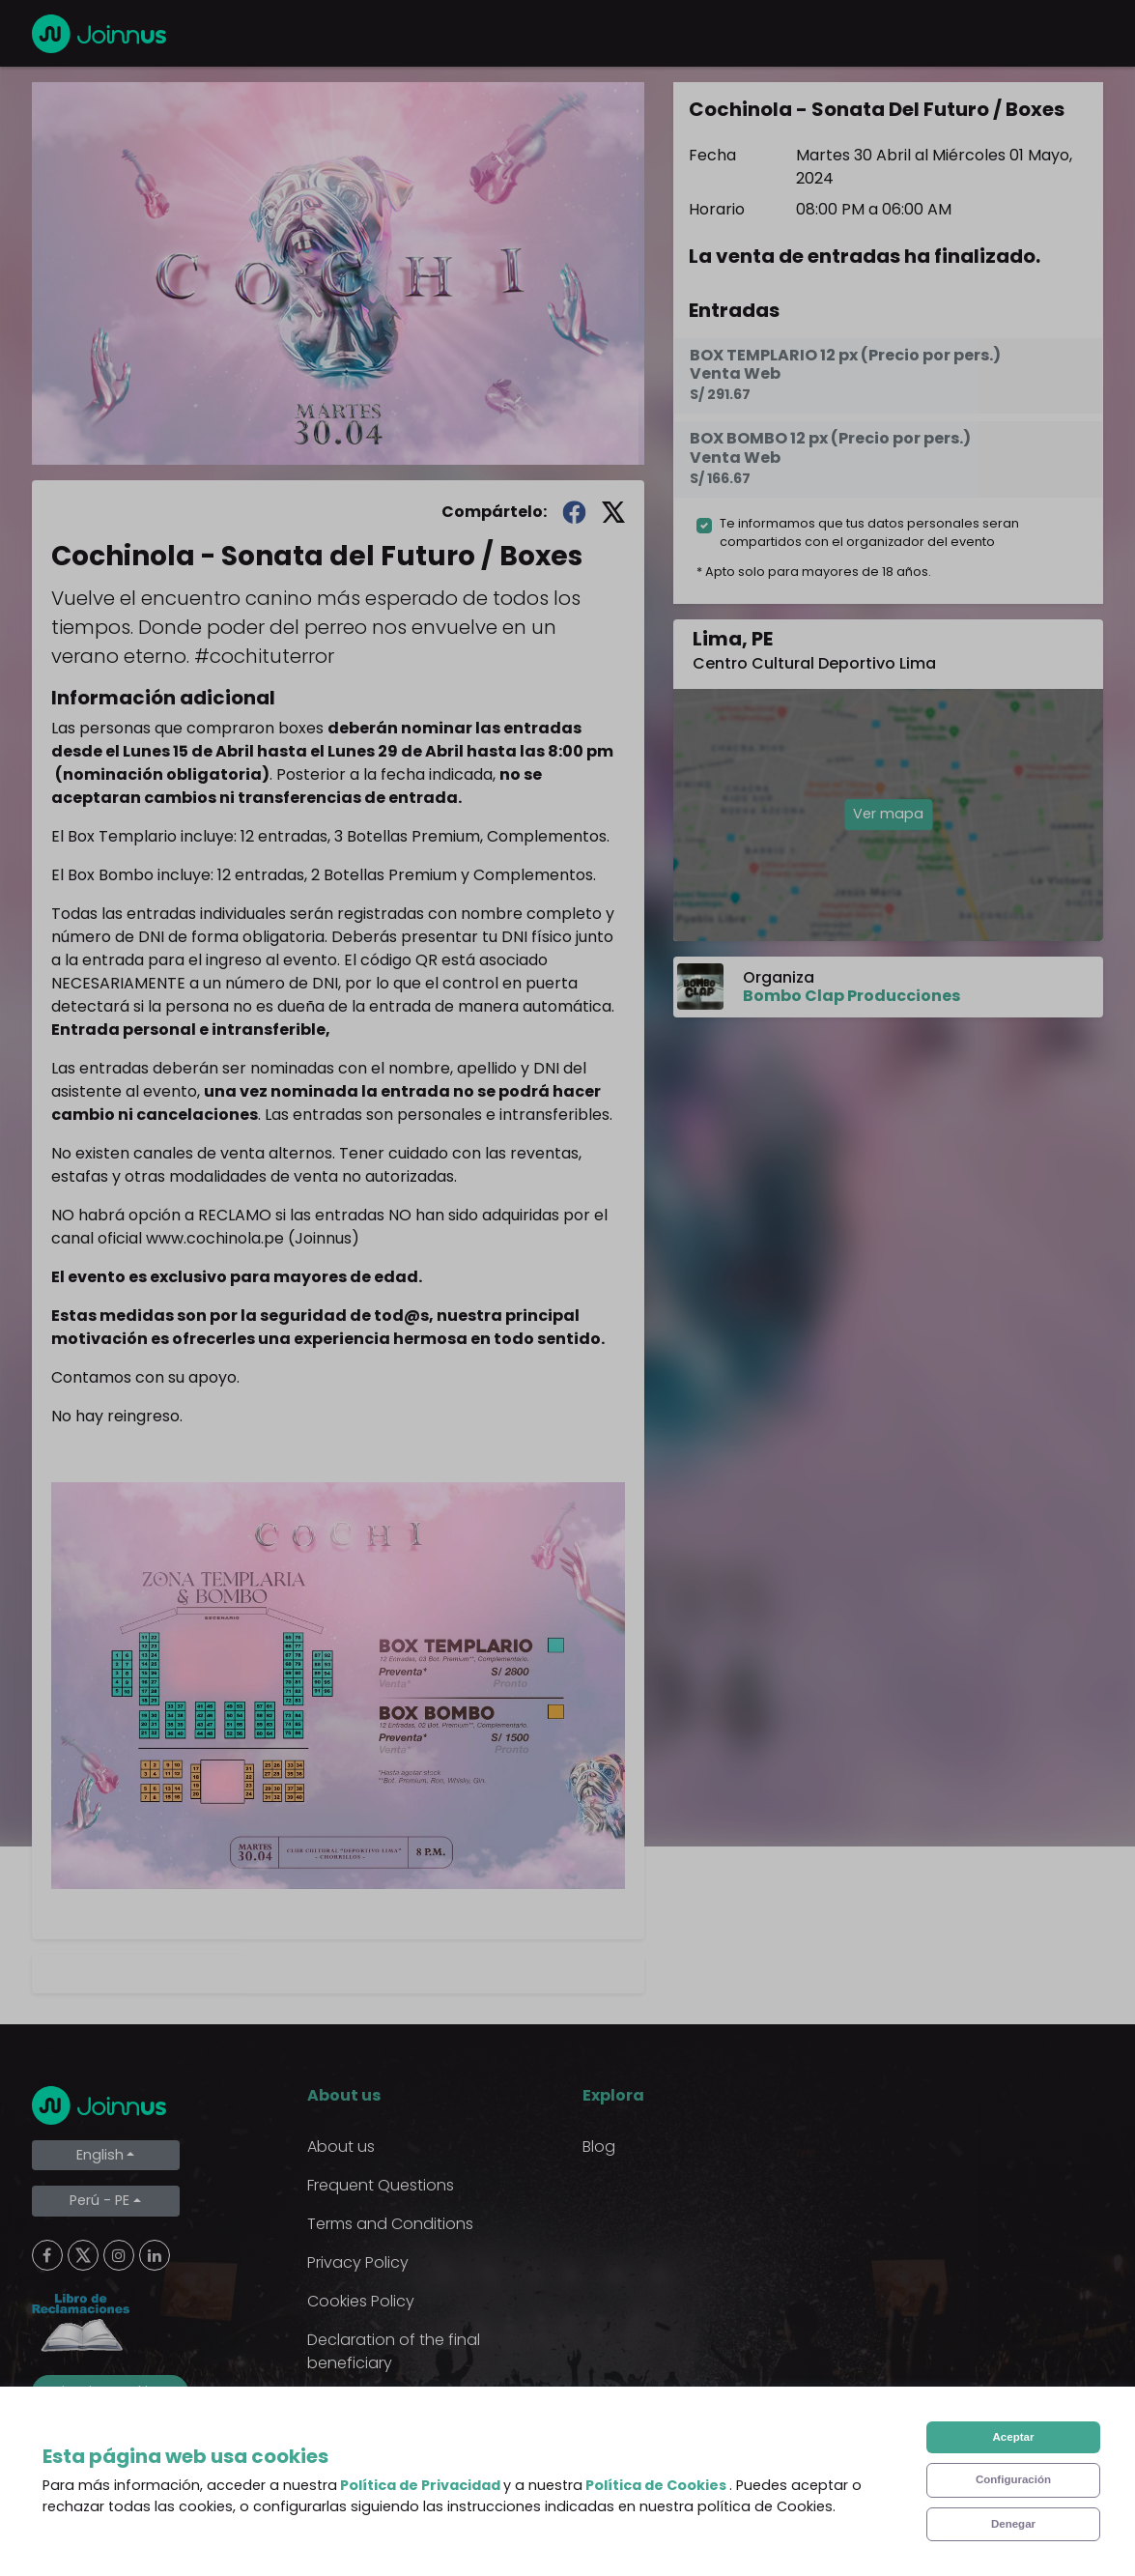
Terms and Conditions (390, 2224)
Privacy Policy (358, 2262)
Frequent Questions (380, 2185)
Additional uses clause (391, 2401)
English (100, 2154)
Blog (598, 2146)
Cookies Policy (360, 2301)
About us (341, 2146)
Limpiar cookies (110, 2391)
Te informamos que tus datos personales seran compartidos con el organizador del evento (869, 532)
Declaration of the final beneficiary (393, 2351)
